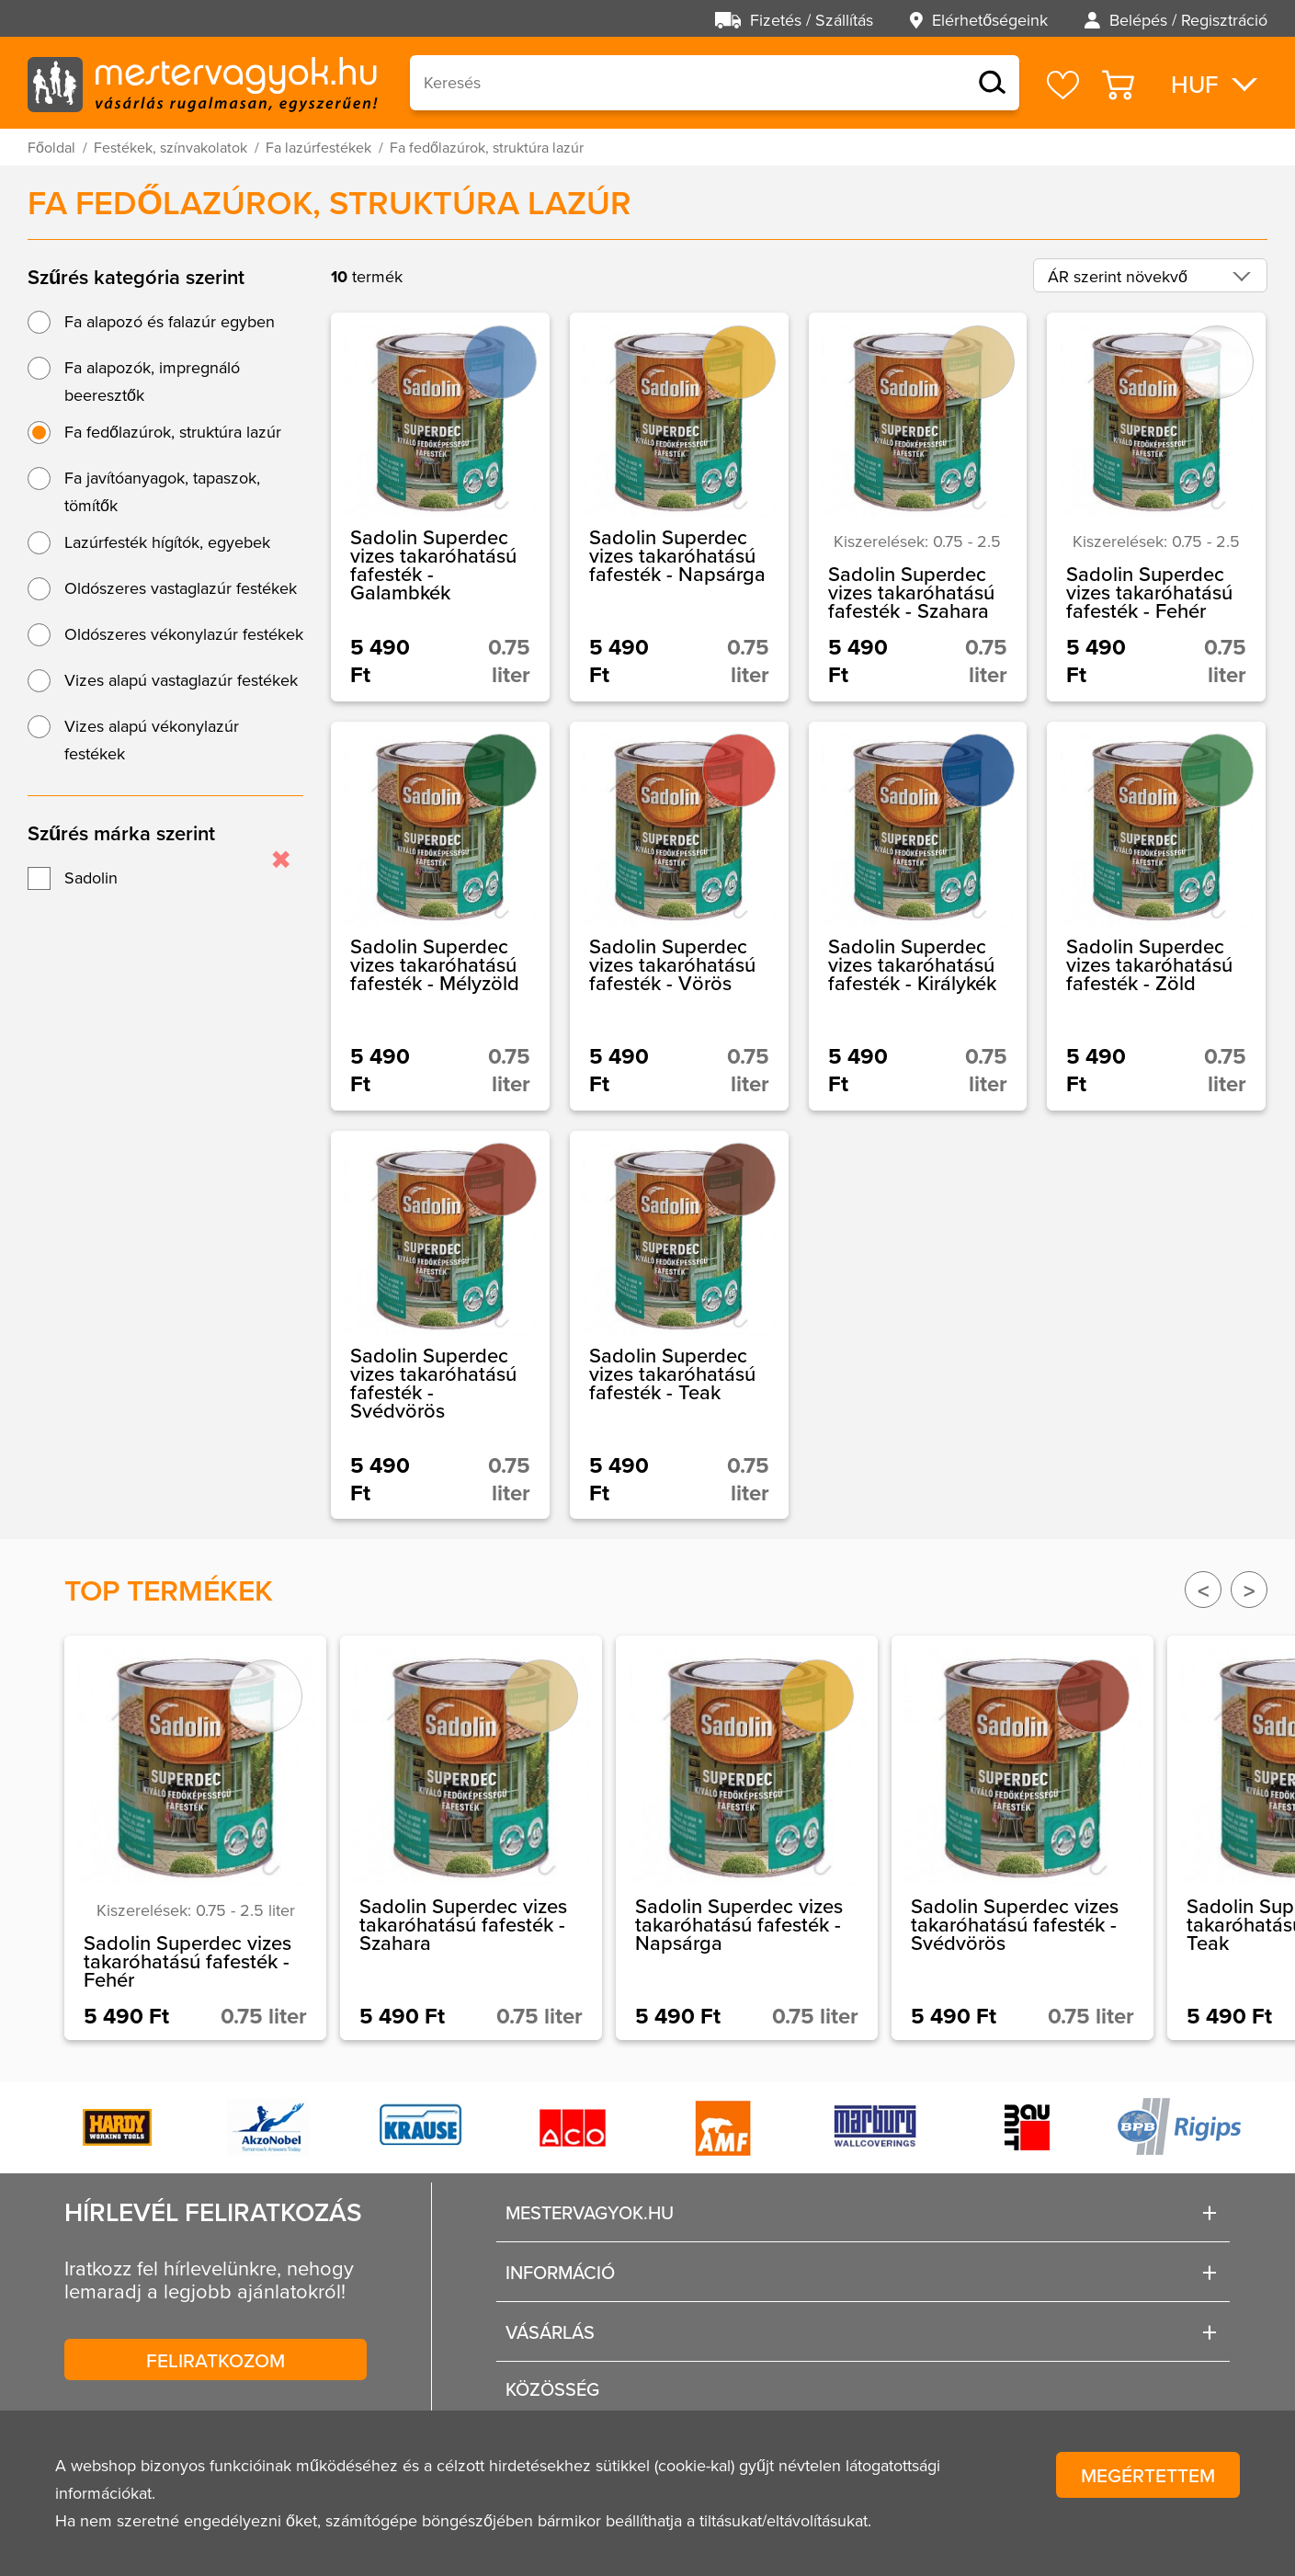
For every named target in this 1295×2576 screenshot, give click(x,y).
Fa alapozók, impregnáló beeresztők (152, 381)
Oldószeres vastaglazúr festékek (180, 587)
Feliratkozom (215, 2360)
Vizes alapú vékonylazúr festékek (151, 739)
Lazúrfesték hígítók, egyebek (167, 541)
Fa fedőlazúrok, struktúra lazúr (172, 431)
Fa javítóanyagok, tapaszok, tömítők (162, 491)
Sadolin (91, 877)
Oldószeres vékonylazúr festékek (183, 633)
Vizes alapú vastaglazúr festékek (181, 679)
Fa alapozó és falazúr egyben (169, 321)
